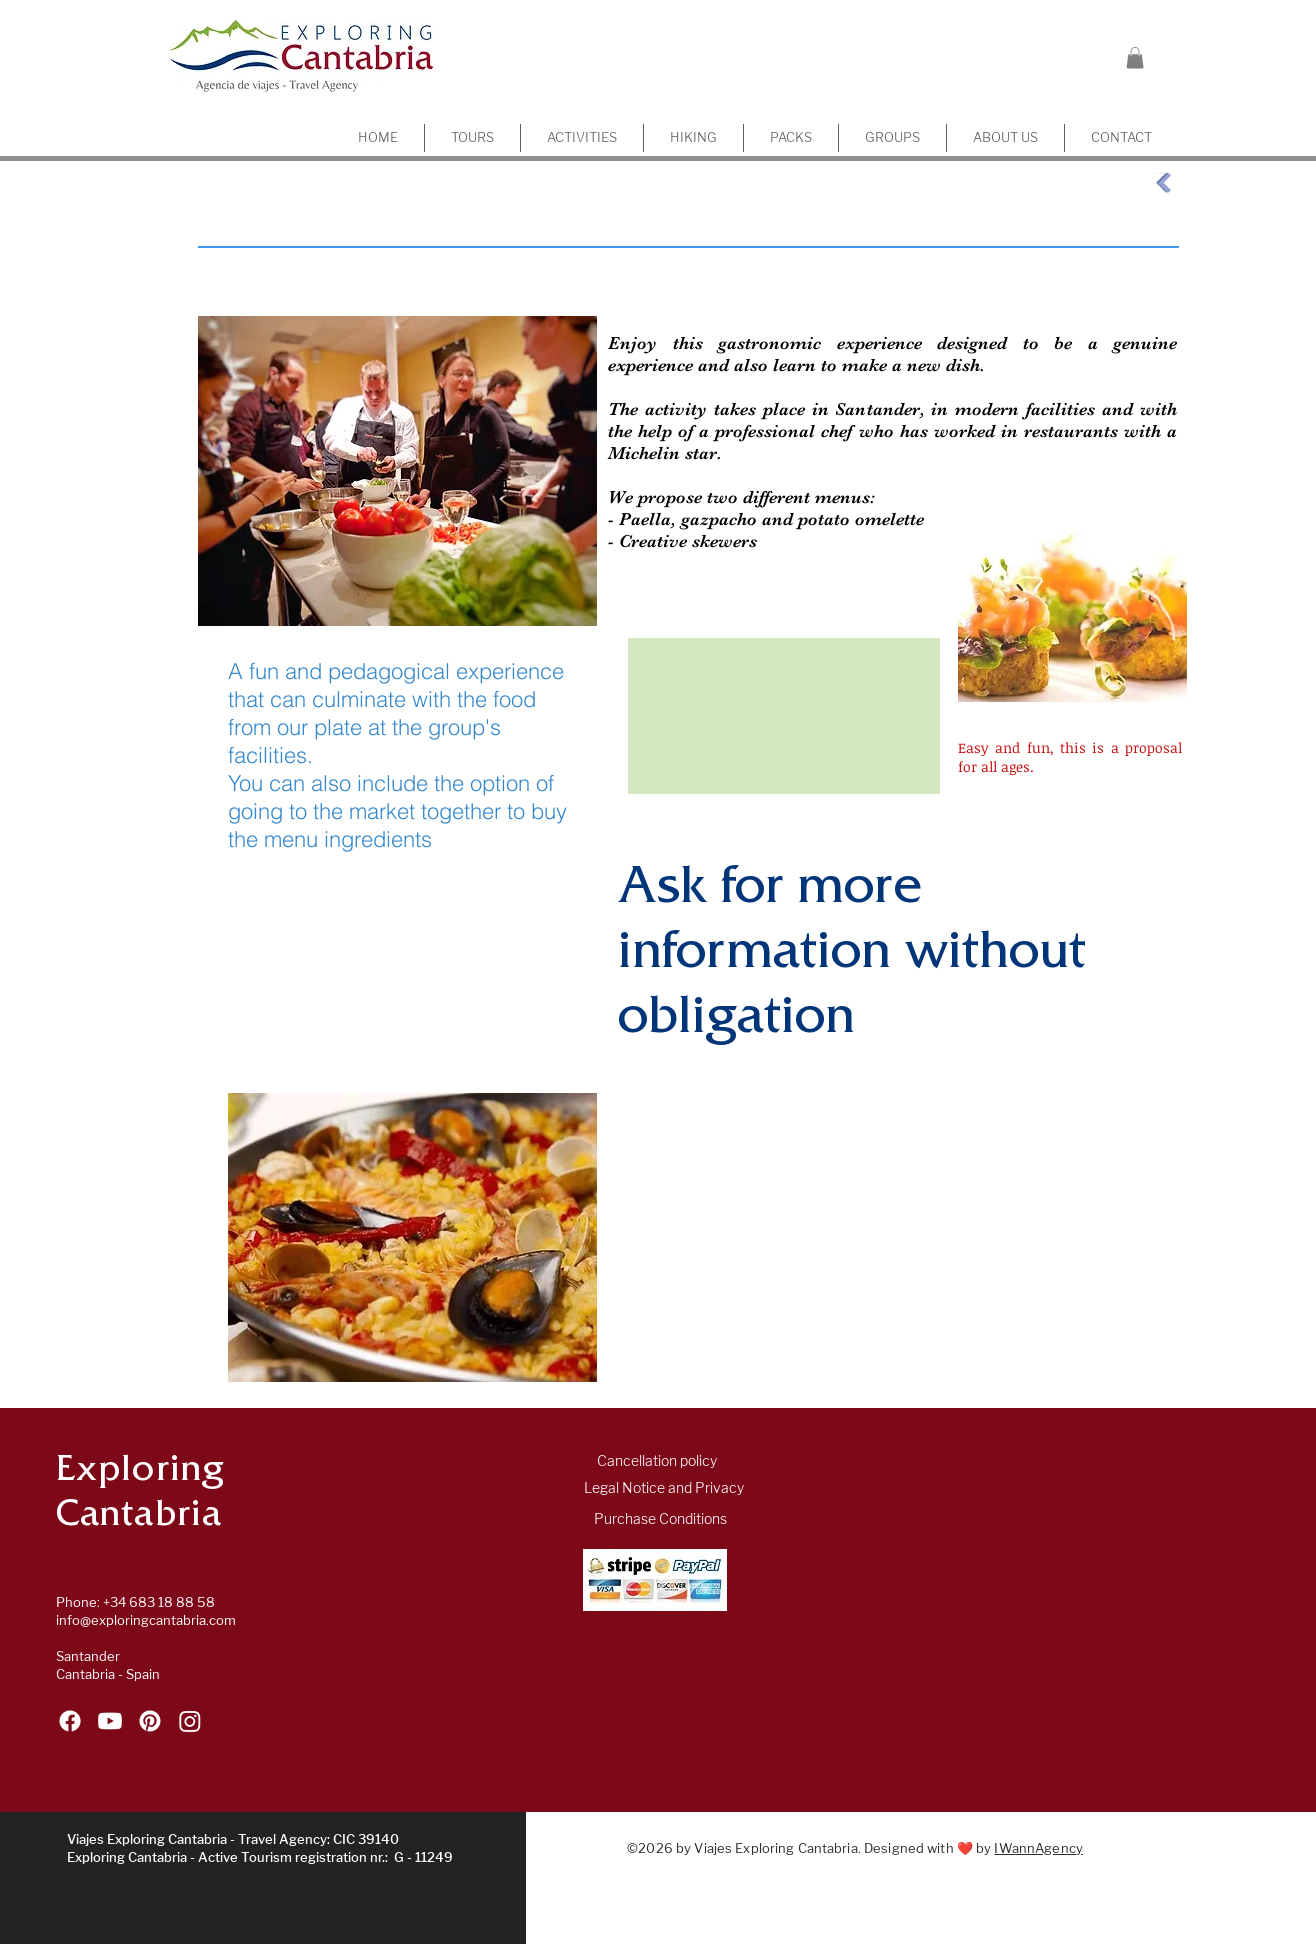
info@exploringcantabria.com (146, 1620)
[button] (1135, 58)
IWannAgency (1038, 1848)
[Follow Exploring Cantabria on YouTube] (110, 1721)
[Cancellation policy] (657, 1462)
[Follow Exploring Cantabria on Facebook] (70, 1721)
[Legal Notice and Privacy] (664, 1489)
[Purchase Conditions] (661, 1520)
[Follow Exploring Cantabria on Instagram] (190, 1721)
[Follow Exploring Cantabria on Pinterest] (150, 1721)
